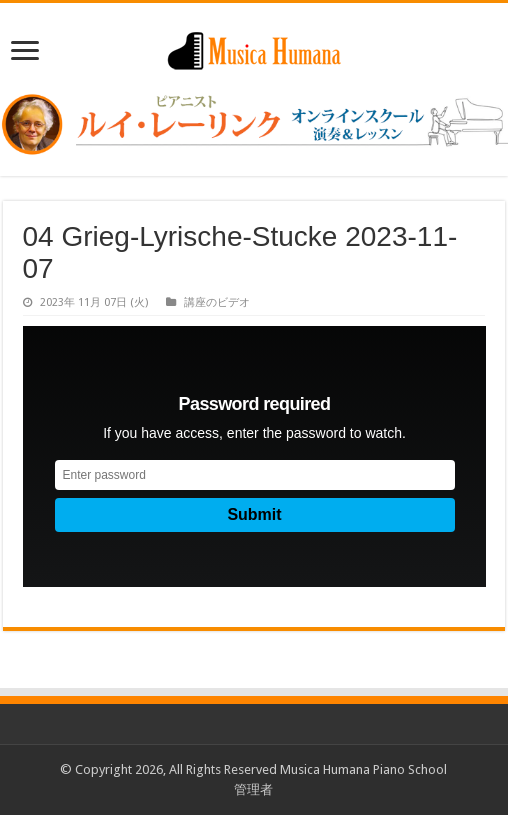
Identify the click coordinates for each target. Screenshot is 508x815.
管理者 (253, 789)
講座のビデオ (217, 302)
